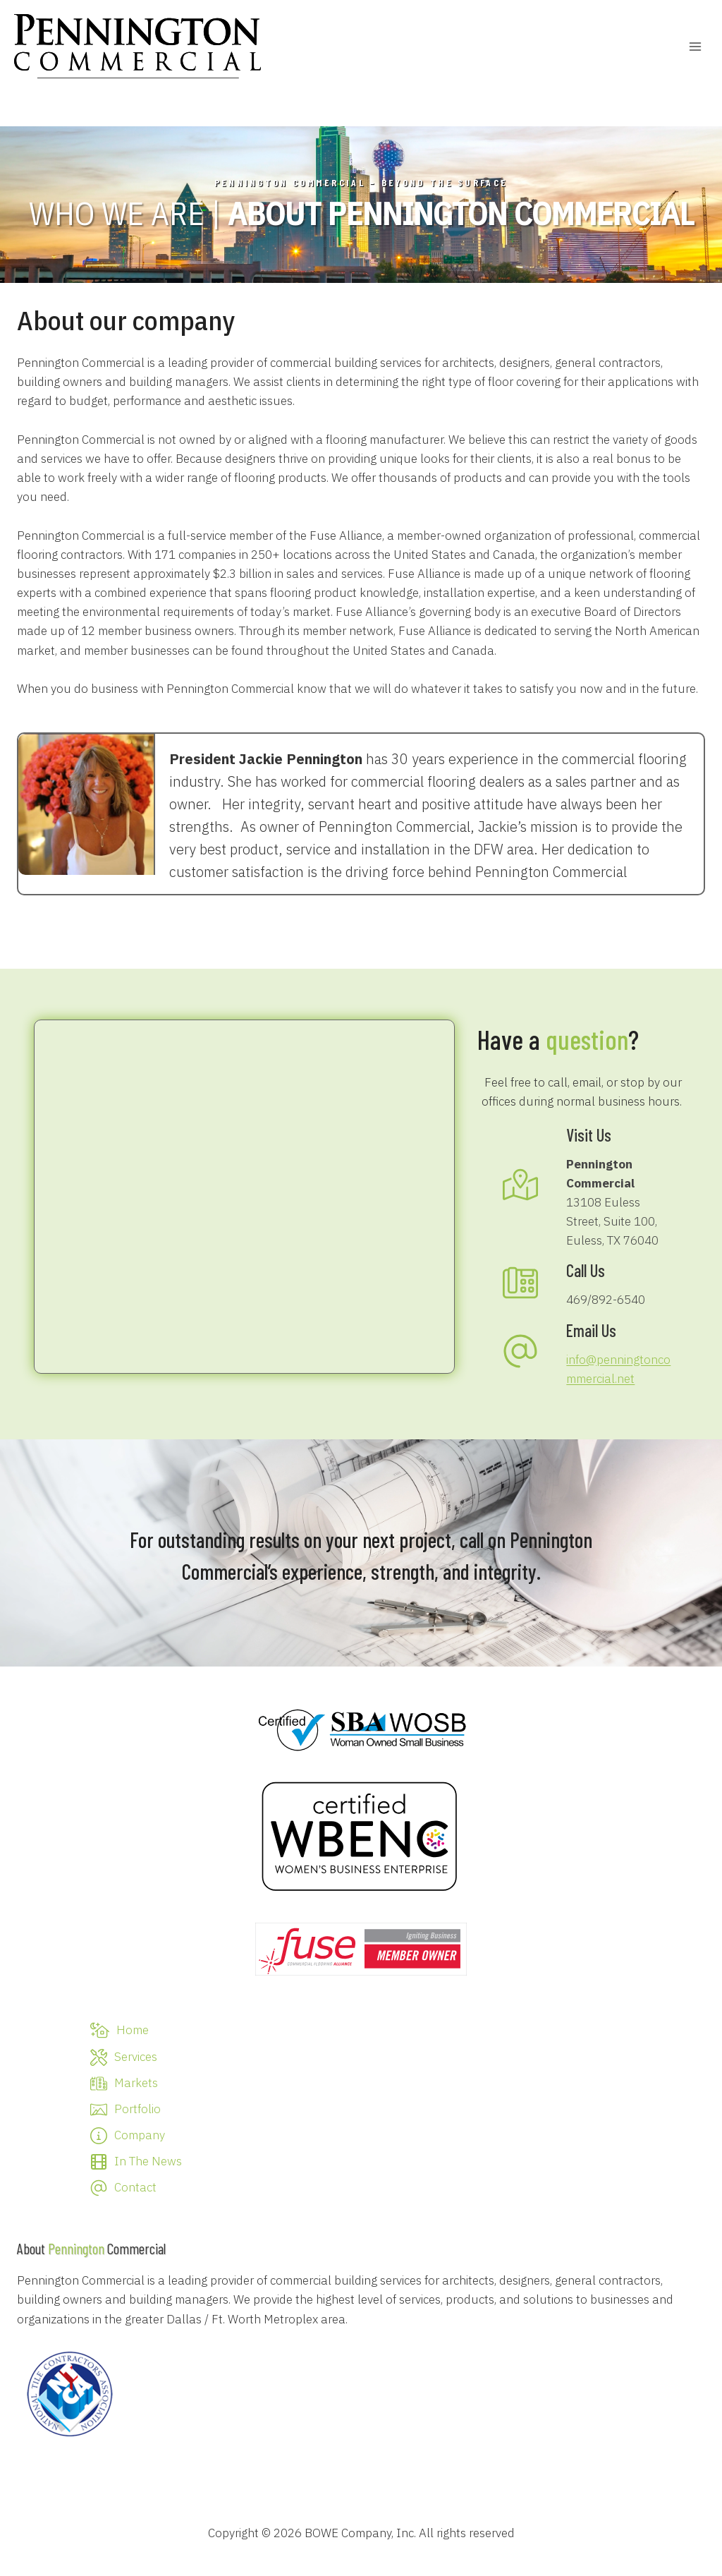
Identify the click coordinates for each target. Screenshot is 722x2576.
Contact (135, 2187)
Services (135, 2056)
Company (139, 2135)
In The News (148, 2161)
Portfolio (137, 2109)
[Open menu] (695, 46)
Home (132, 2030)
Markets (136, 2083)
